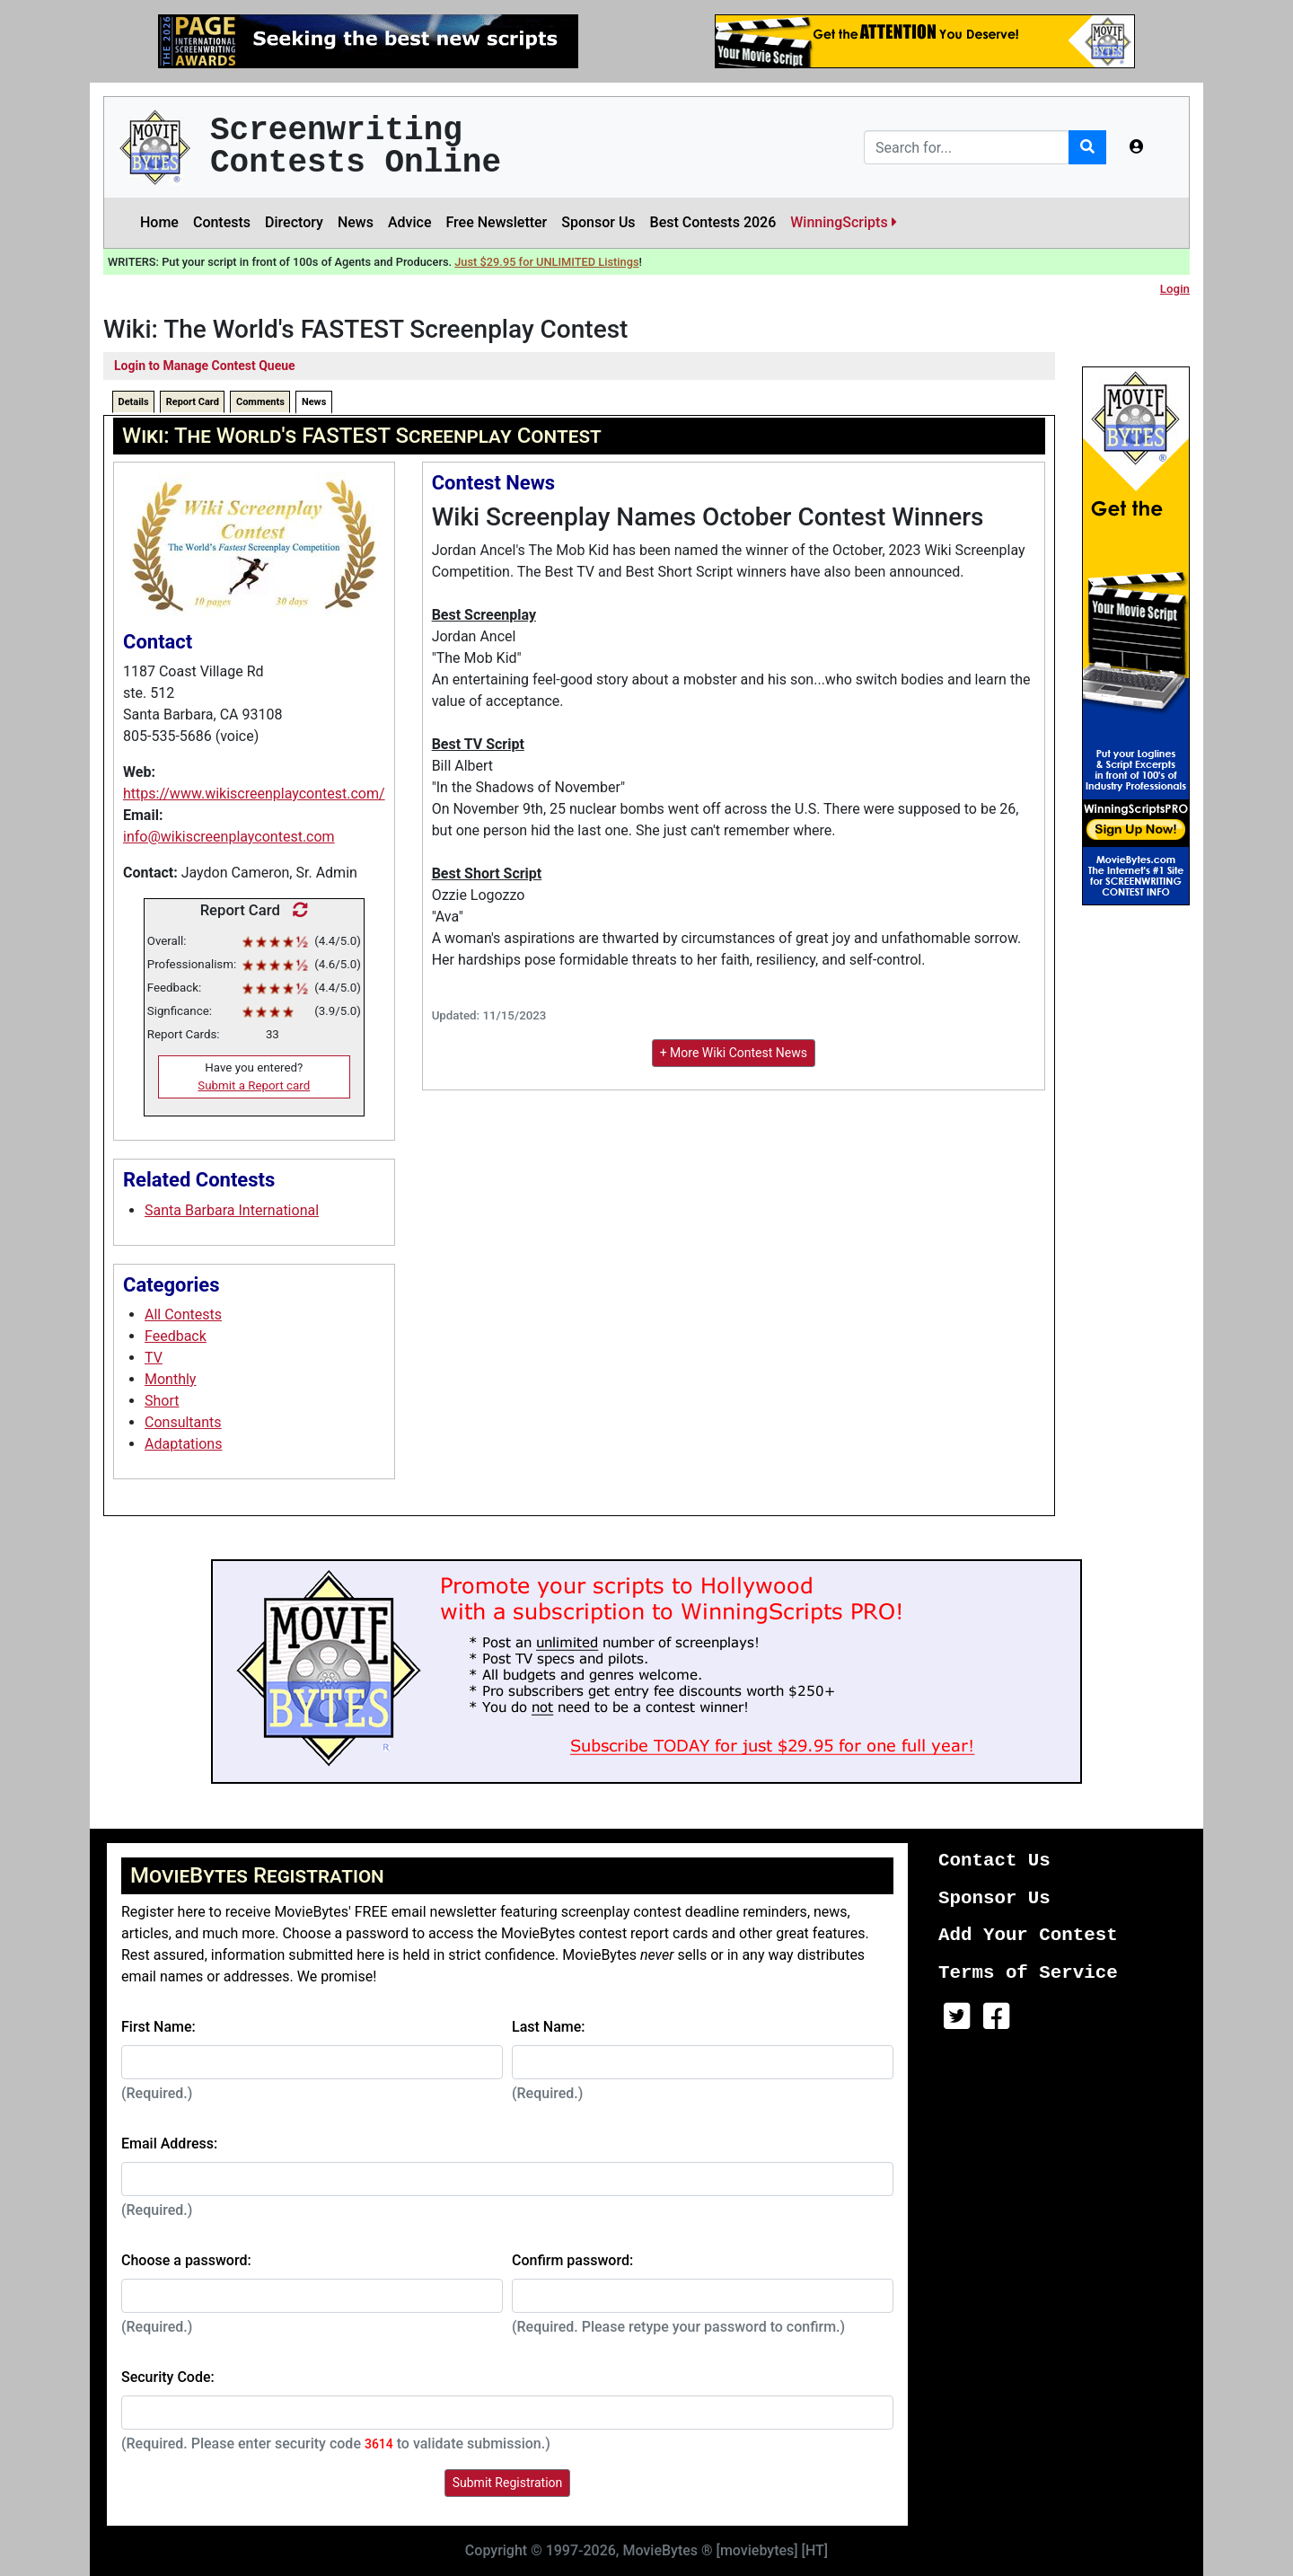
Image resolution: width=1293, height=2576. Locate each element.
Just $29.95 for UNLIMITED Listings (546, 262)
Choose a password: (186, 2260)
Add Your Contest (1028, 1935)
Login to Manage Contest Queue (204, 365)
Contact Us (994, 1860)
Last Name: (548, 2026)
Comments (260, 402)
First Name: (158, 2026)
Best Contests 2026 (713, 222)
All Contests (183, 1314)
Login (1175, 289)
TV (154, 1357)
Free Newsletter (496, 222)
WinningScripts (843, 222)
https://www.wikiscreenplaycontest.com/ (254, 793)
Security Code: (168, 2377)
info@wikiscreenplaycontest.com (229, 836)
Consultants (183, 1422)
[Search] (966, 147)
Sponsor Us (598, 222)
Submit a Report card (254, 1085)
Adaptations (183, 1443)
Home (159, 222)
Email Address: (169, 2143)
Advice (410, 222)
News (356, 222)
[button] (1137, 147)
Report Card (192, 402)
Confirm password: (572, 2260)
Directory (294, 222)
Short (162, 1400)
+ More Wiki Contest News (733, 1052)
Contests (222, 222)
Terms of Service (1028, 1973)
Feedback (176, 1336)
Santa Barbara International (232, 1210)
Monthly (170, 1379)
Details (134, 402)
